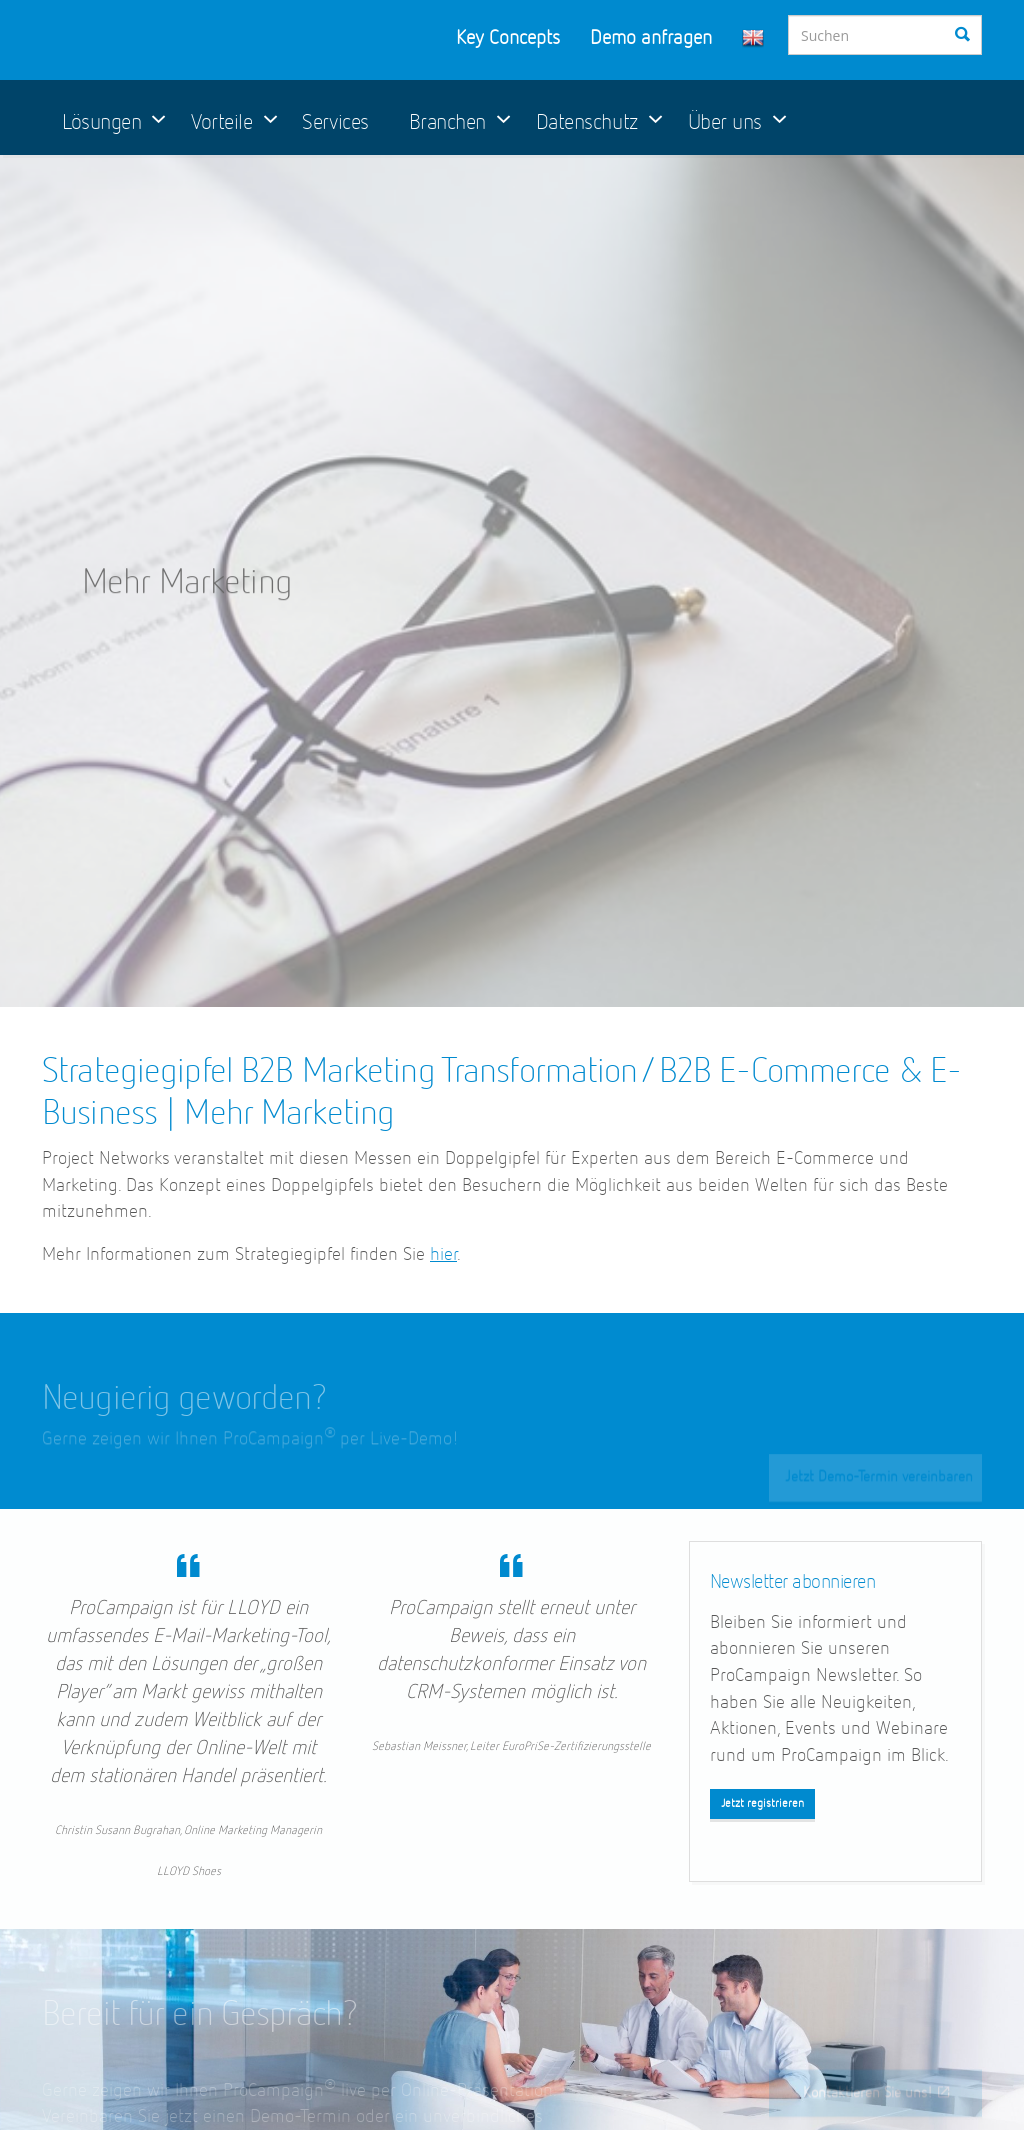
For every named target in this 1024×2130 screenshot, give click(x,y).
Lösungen (101, 123)
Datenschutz (587, 123)
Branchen (447, 123)
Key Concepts (508, 38)
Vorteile (221, 123)
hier (443, 1254)
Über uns (725, 123)
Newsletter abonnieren (793, 1582)
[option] (512, 581)
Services (335, 123)
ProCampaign (178, 39)
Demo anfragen (651, 38)
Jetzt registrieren (762, 1804)
